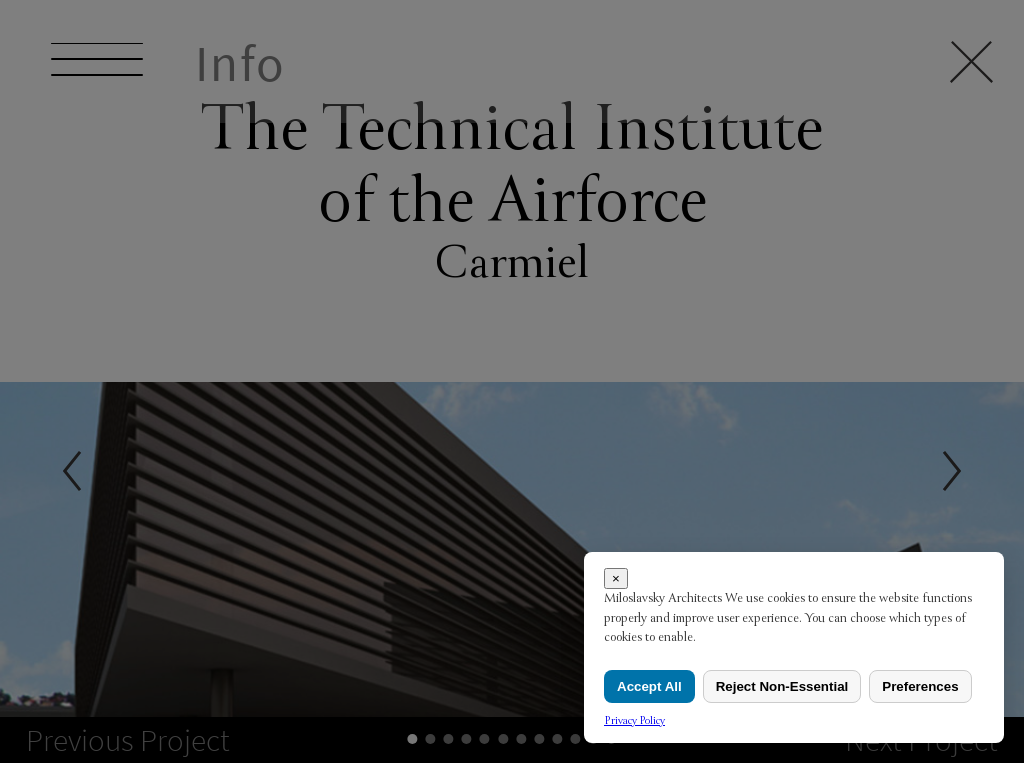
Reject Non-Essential (782, 686)
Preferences (920, 686)
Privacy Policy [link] (634, 720)
